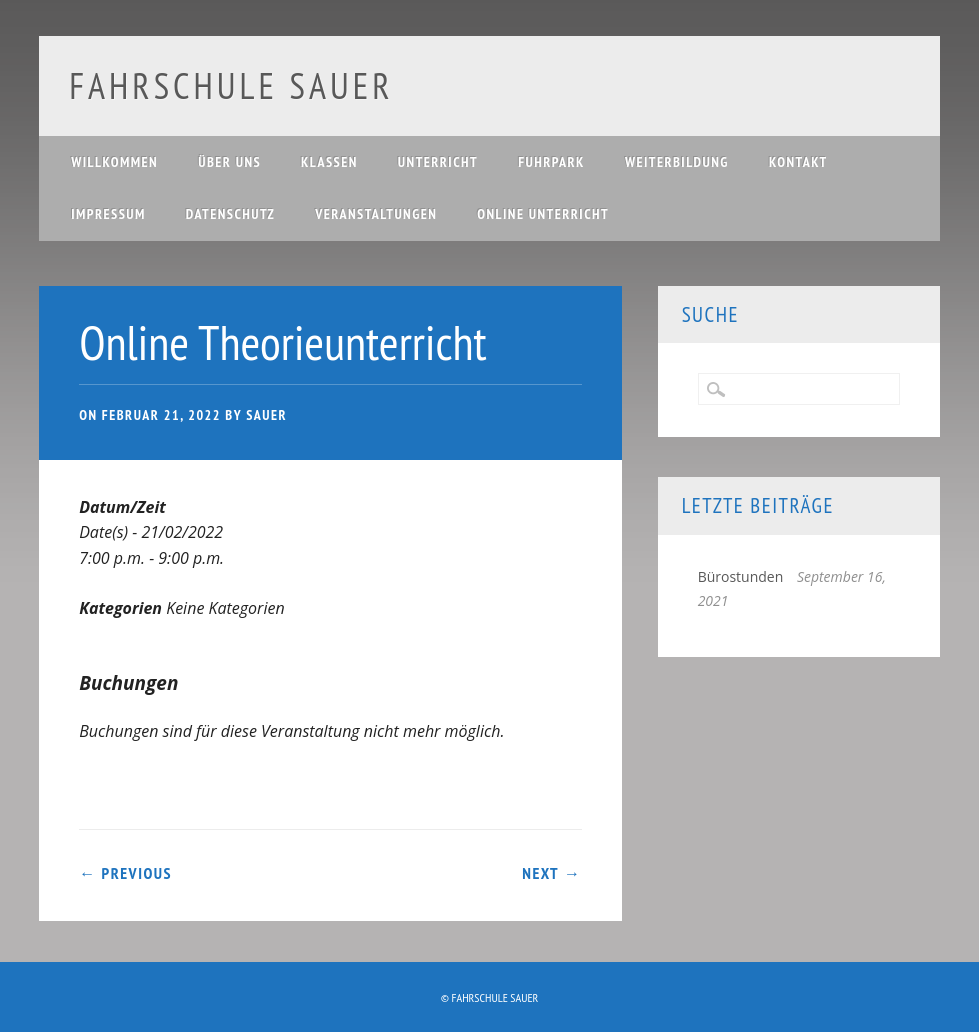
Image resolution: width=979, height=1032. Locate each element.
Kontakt (798, 162)
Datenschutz (230, 214)
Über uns (229, 162)
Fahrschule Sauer (231, 85)
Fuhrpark (551, 162)
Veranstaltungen (376, 214)
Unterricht (438, 162)
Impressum (108, 214)
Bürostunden (741, 576)
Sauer (266, 415)
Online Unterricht (543, 214)
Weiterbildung (677, 162)
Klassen (329, 162)
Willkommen (114, 162)
